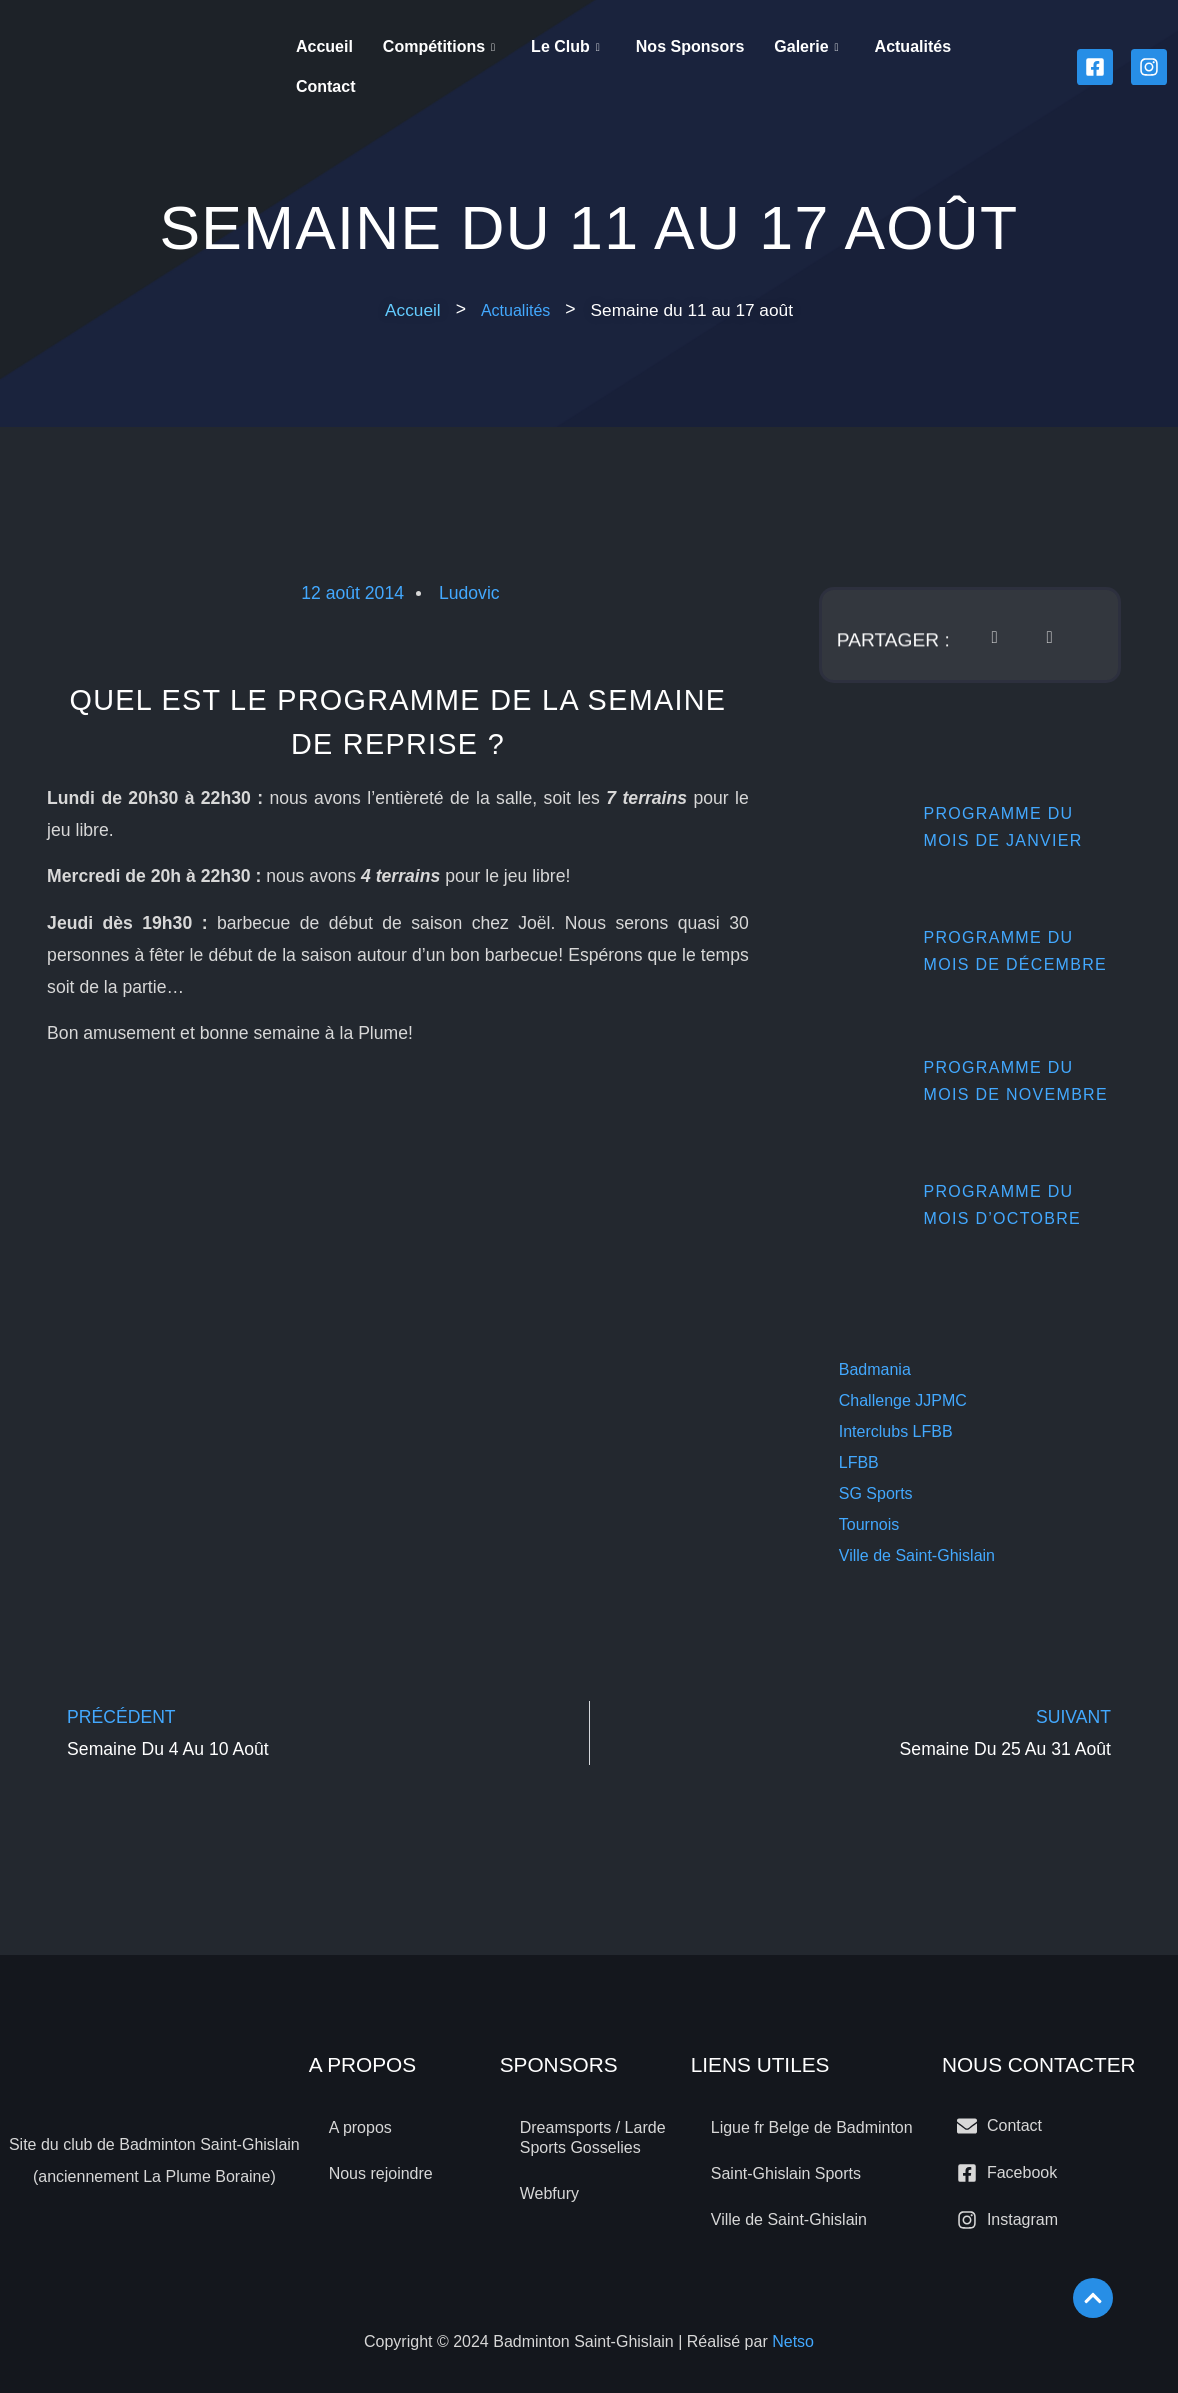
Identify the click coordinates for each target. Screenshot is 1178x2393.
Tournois (869, 1524)
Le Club (565, 47)
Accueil (324, 46)
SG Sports (876, 1493)
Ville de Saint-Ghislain (917, 1555)
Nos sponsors (690, 46)
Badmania (875, 1369)
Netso (793, 2341)
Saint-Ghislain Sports (786, 2173)
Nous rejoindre (381, 2173)
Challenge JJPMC (903, 1400)
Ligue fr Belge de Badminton (812, 2127)
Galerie (806, 47)
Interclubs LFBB (896, 1431)
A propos (360, 2127)
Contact (326, 86)
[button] (692, 310)
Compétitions (439, 47)
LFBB (859, 1462)
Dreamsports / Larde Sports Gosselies (593, 2137)
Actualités (913, 46)
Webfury (549, 2193)
